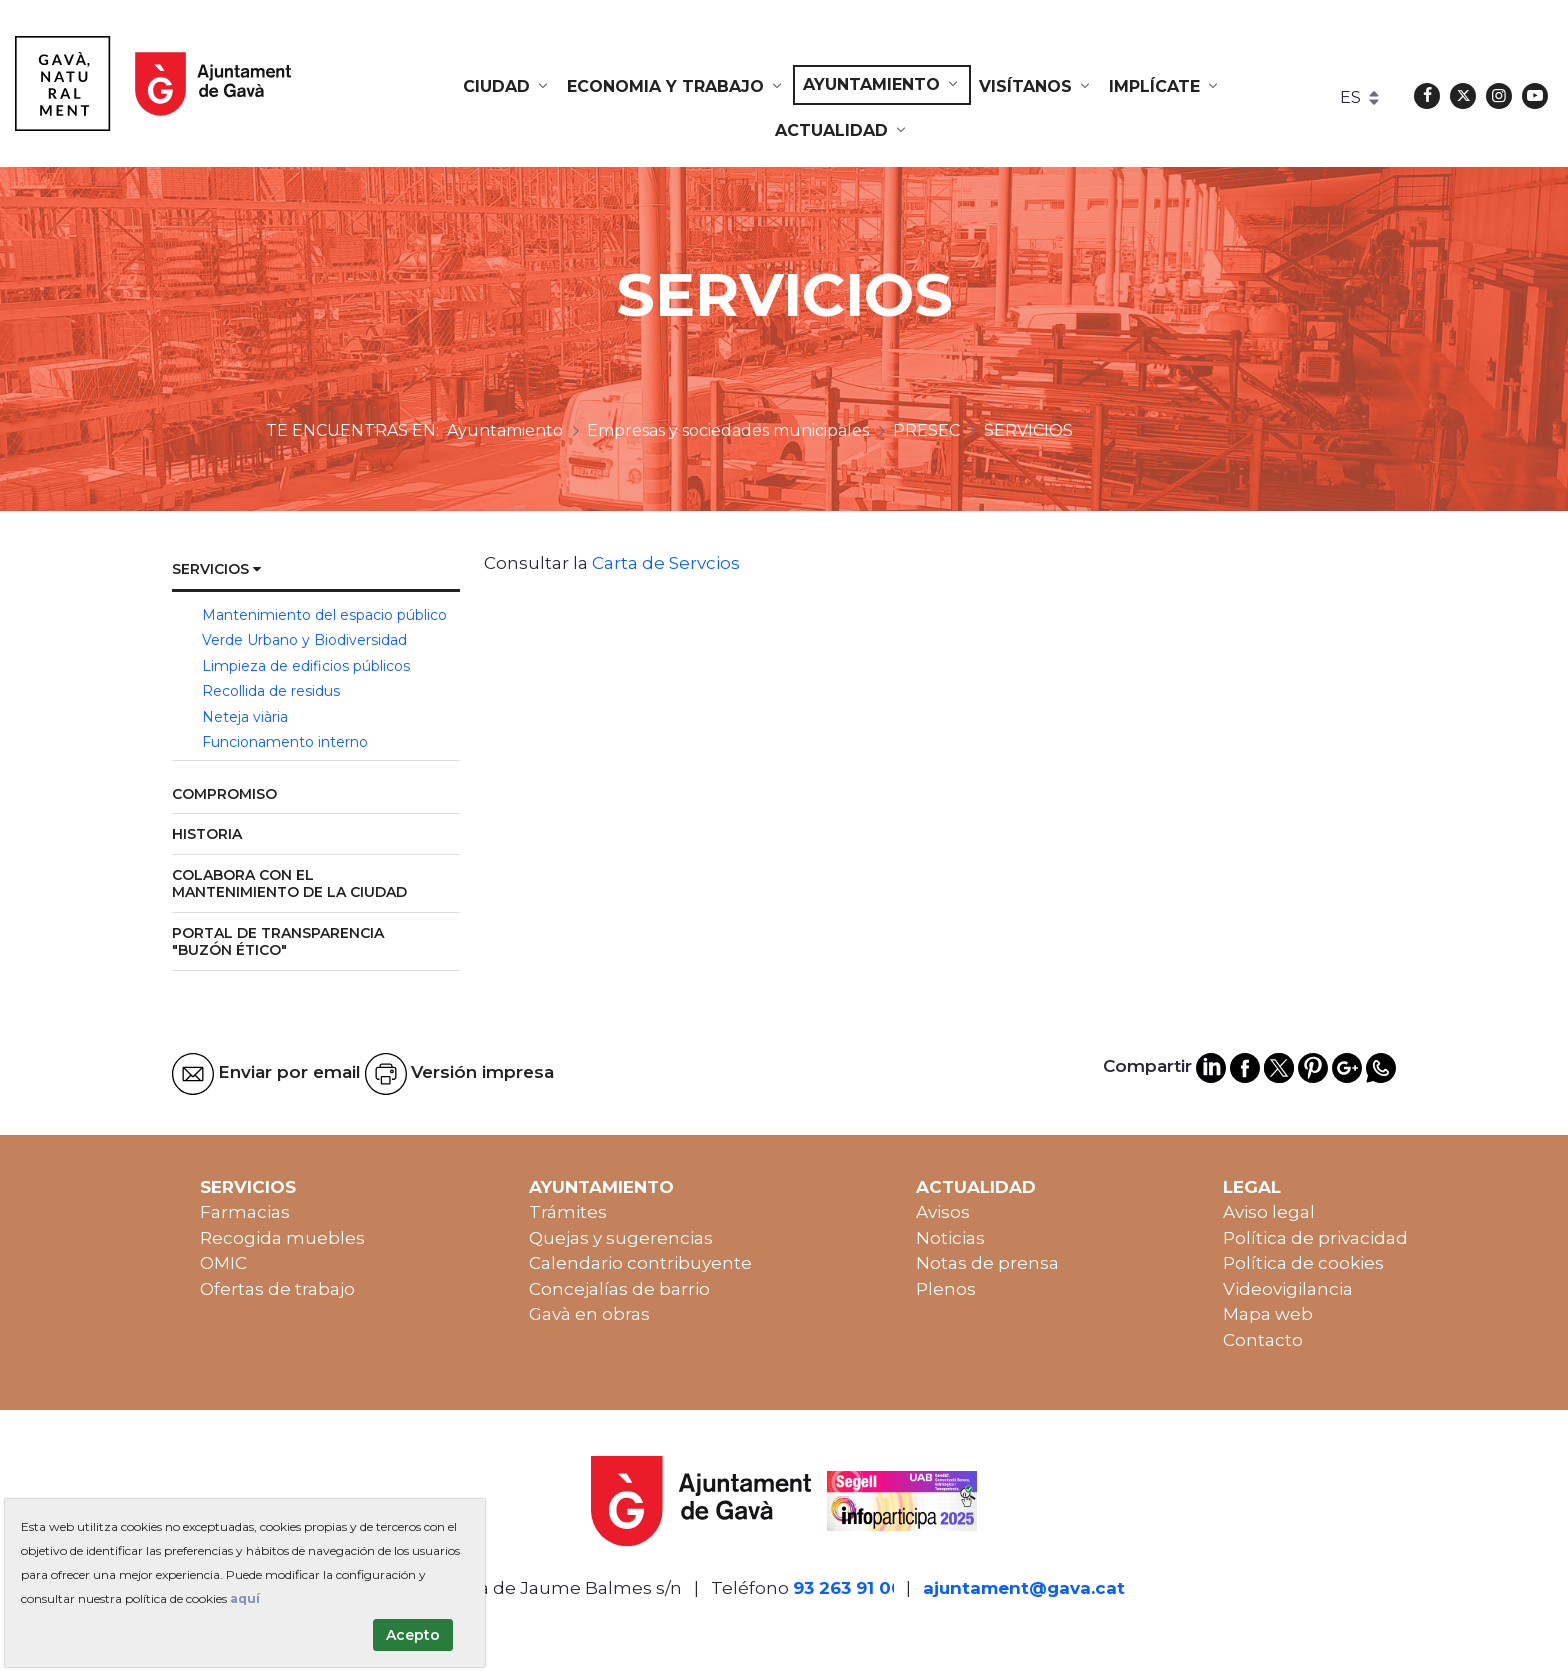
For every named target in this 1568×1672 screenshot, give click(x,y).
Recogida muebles (282, 1238)
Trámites (568, 1212)
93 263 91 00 (848, 1588)
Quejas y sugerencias (621, 1238)
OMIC (223, 1263)
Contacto (1263, 1340)
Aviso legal (1269, 1212)
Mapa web (1268, 1314)
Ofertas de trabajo (277, 1289)
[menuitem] (507, 87)
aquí (245, 1598)
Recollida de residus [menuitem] (271, 691)
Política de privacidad (1315, 1238)
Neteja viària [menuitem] (245, 717)
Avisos (943, 1212)
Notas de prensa (987, 1263)
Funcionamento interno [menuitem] (285, 742)
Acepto (413, 1635)
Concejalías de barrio (619, 1289)
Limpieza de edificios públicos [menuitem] (306, 666)
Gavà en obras (589, 1314)
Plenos (946, 1289)
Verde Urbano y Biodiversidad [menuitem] (304, 640)
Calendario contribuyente (640, 1263)
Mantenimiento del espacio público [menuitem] (324, 615)
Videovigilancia (1288, 1289)
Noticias (950, 1238)
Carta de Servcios (666, 563)
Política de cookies (1303, 1263)
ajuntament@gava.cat (1024, 1588)
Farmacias (245, 1212)
